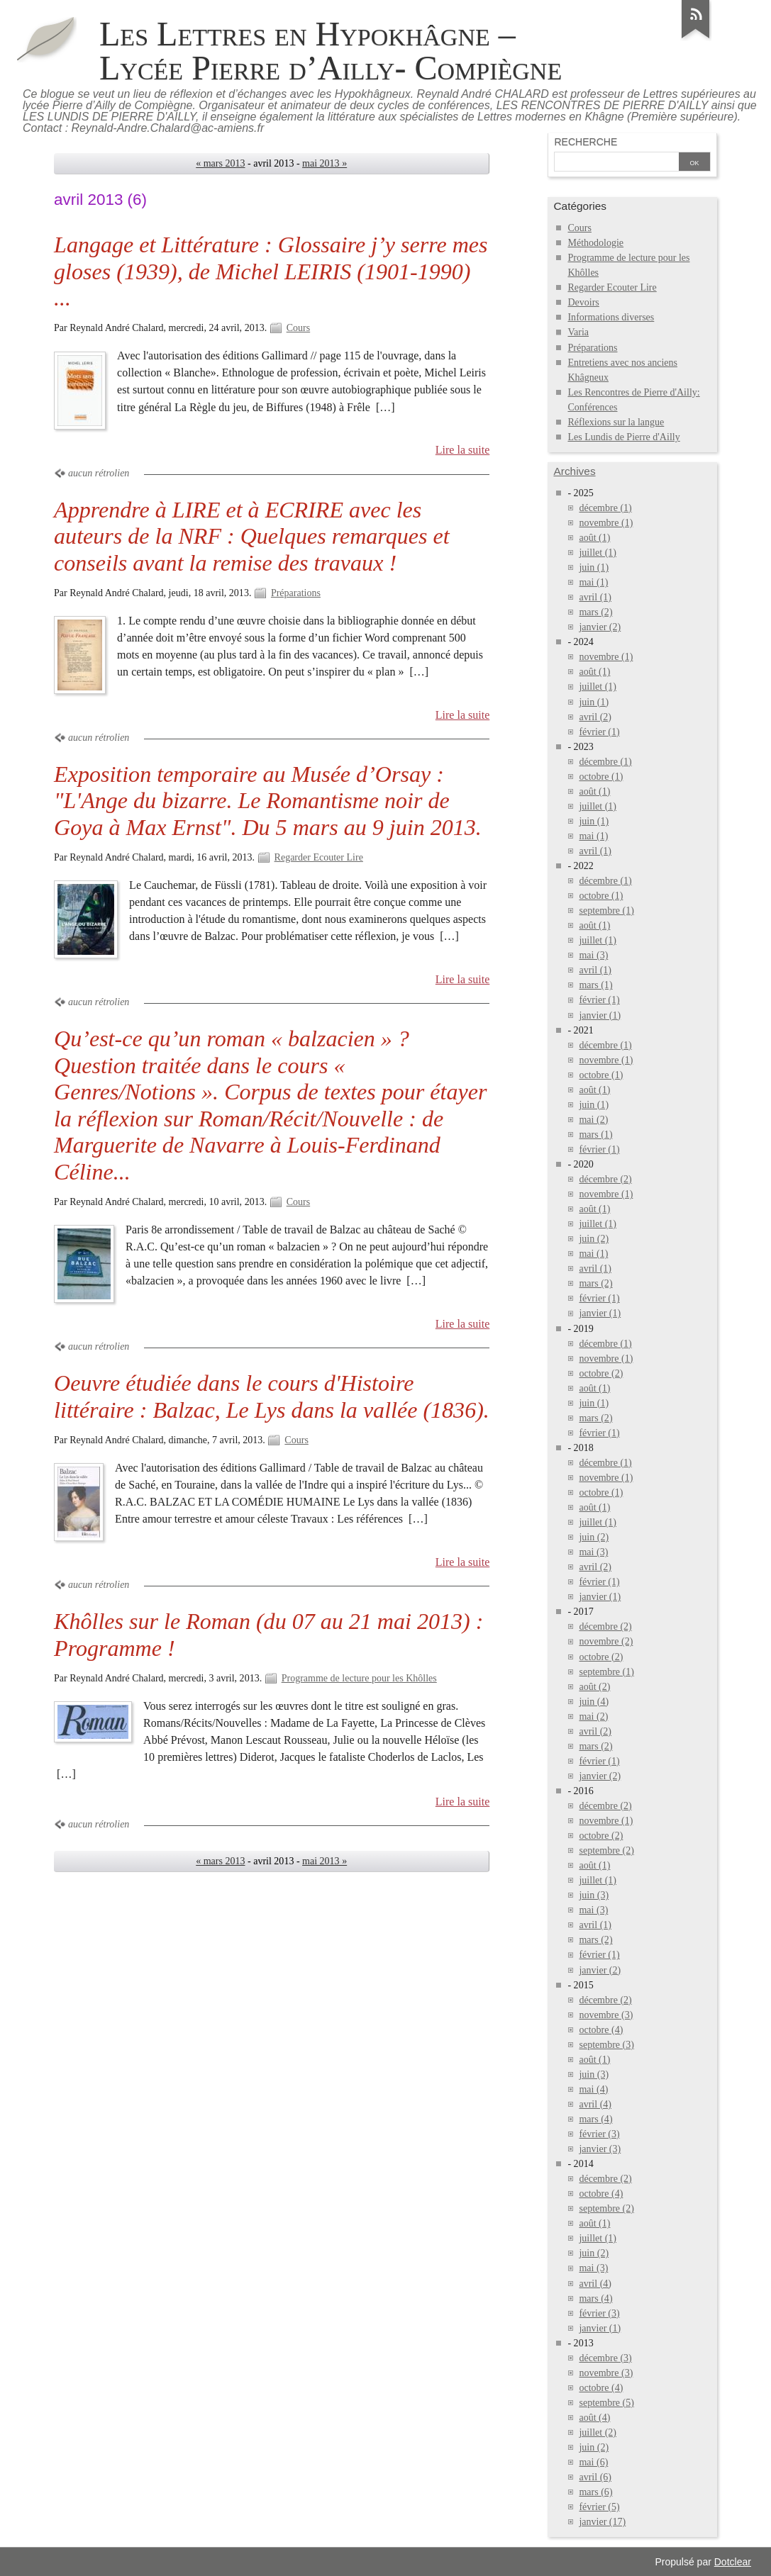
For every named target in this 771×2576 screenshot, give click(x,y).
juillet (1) (597, 552)
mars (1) (595, 985)
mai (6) (593, 2462)
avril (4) (595, 2104)
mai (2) (593, 1119)
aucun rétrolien (98, 473)
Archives (574, 471)
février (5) (599, 2507)
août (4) (594, 2417)
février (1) (599, 732)
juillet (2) (597, 2432)
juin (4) (594, 1701)
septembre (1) (606, 910)
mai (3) (593, 955)
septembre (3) (606, 2044)
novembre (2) (606, 1641)
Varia (578, 332)
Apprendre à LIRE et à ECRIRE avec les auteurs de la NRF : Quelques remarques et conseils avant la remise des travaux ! (251, 536)
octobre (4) (601, 2030)
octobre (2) (601, 1373)
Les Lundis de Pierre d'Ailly (623, 437)
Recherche (585, 141)
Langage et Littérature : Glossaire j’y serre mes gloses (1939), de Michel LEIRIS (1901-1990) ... (271, 271)
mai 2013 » (324, 163)
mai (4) (593, 2089)
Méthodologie (595, 242)
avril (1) (595, 597)
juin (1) (594, 567)
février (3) (599, 2134)
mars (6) (595, 2492)
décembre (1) (605, 508)
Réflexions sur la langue (615, 422)
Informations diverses (610, 317)
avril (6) (595, 2477)
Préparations (296, 593)
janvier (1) (600, 1015)
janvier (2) (600, 627)
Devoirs (583, 302)
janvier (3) (600, 2149)
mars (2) (595, 612)
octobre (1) (601, 776)
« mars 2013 (220, 163)
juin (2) (594, 1238)
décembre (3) (605, 2358)
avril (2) (595, 717)
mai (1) (593, 582)
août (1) (594, 537)
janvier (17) (602, 2521)
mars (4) (595, 2119)
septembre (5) (606, 2402)
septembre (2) (606, 1850)
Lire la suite (463, 450)
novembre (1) (606, 522)
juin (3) (594, 1895)
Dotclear (732, 2561)
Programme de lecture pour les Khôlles (359, 1678)
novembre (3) (606, 2015)
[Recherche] (616, 163)
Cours (299, 328)
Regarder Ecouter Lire (318, 857)
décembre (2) (605, 1179)
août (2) (594, 1686)
